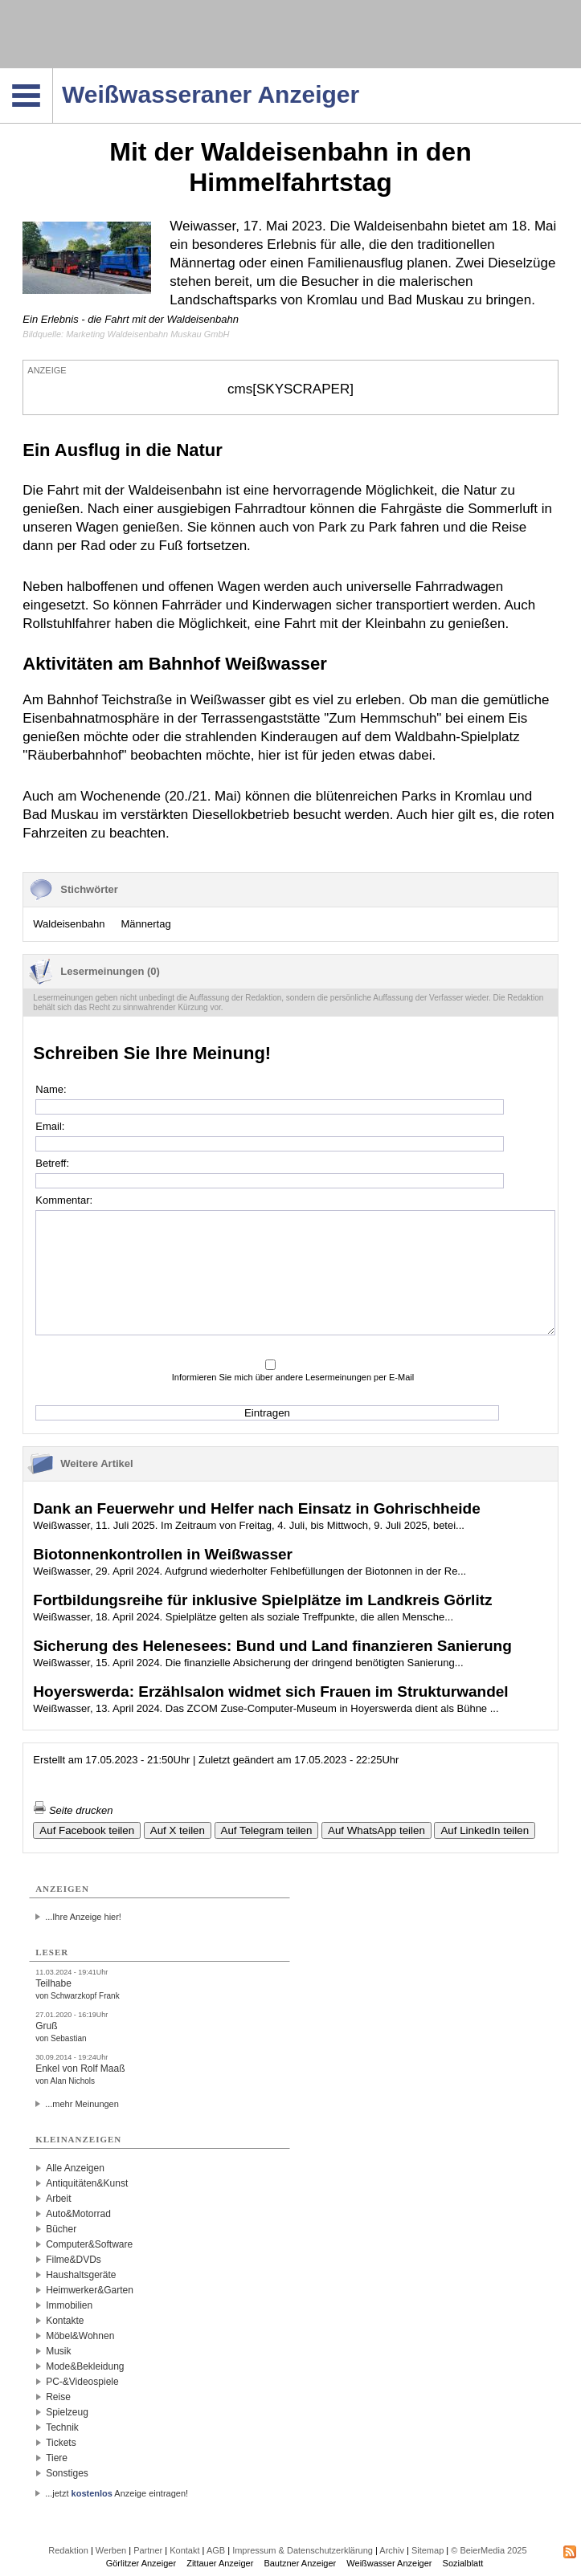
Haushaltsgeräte (81, 2275)
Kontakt (184, 2550)
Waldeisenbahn (68, 924)
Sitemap (427, 2550)
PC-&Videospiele (82, 2382)
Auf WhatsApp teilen (376, 1830)
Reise (58, 2397)
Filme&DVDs (73, 2260)
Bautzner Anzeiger (300, 2563)
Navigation (52, 73)
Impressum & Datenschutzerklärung (302, 2550)
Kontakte (65, 2321)
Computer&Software (89, 2244)
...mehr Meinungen (82, 2104)
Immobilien (69, 2305)
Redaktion (68, 2550)
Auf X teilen (177, 1830)
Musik (58, 2351)
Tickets (61, 2443)
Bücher (61, 2229)
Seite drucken (73, 1810)
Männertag (145, 924)
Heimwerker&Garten (89, 2290)
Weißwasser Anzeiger (389, 2563)
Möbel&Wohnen (80, 2336)
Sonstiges (67, 2473)
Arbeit (58, 2199)
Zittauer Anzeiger (219, 2563)
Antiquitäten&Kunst (87, 2183)
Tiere (57, 2458)
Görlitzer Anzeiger (141, 2563)
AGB (216, 2550)
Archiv (391, 2550)
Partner (147, 2550)
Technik (62, 2427)
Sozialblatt (463, 2563)
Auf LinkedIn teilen (484, 1830)
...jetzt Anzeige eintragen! (116, 2493)
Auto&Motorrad (78, 2214)
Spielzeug (67, 2412)
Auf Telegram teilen (267, 1830)
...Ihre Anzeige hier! (83, 1917)
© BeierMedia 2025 (488, 2550)
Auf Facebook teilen (86, 1830)
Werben (111, 2550)
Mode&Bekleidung (85, 2366)
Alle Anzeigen (75, 2168)
